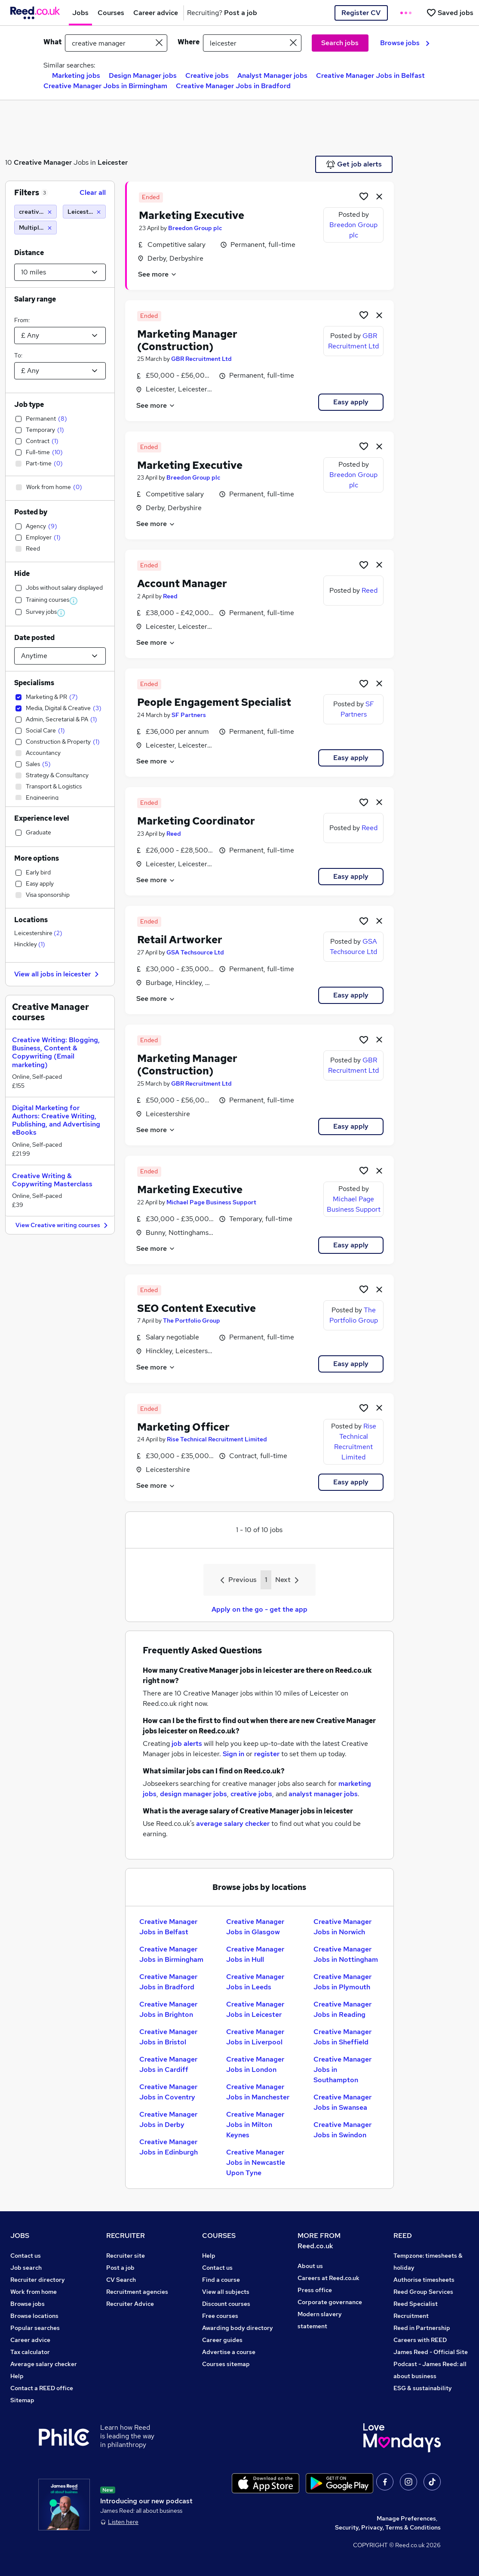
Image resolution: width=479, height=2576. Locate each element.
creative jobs (251, 1793)
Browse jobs (405, 42)
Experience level (41, 818)
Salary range (35, 299)
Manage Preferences (406, 2518)
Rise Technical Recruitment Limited (217, 1439)
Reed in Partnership (421, 2328)
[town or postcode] (252, 43)
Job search (26, 2267)
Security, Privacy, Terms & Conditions (388, 2527)
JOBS (19, 2235)
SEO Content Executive (196, 1308)
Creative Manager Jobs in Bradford (233, 85)
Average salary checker (43, 2364)
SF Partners (189, 715)
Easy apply (350, 401)
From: (22, 320)
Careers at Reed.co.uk (328, 2278)
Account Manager (182, 583)
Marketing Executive (191, 215)
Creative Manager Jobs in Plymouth (342, 1981)
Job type (29, 404)
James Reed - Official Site (430, 2352)
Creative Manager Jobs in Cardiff (168, 2064)
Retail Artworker (179, 939)
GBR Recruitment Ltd (201, 359)
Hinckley (29, 944)
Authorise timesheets (423, 2280)
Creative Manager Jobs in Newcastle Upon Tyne (255, 2162)
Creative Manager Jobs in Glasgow (255, 1926)
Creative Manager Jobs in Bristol (168, 2037)
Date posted (34, 637)
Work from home (33, 2292)
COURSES (219, 2235)
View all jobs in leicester (57, 974)
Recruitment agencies (137, 2292)
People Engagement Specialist (214, 702)
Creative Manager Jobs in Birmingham (105, 85)
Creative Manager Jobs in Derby (168, 2119)
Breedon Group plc (195, 228)
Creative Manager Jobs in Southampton (342, 2069)
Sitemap (22, 2400)
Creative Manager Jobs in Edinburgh (168, 2147)
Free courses (220, 2316)
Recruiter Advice (130, 2304)
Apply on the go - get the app (259, 1609)
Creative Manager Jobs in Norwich (342, 1926)
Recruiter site (125, 2255)
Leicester (113, 162)
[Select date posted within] (60, 656)
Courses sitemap (226, 2364)
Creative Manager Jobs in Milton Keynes (255, 2124)
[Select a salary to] (60, 370)
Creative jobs (207, 75)
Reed (170, 596)
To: (18, 355)
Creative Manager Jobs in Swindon (342, 2129)
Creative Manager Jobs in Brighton (168, 2009)
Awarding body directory (237, 2328)
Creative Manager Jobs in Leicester (255, 2009)
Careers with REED (420, 2340)
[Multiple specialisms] (35, 227)
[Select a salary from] (60, 335)
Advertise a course (228, 2352)
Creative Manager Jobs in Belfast (370, 75)
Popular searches (35, 2328)
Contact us (25, 2255)
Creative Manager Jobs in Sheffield (342, 2037)
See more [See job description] (157, 274)
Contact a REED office (41, 2388)
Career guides (222, 2340)
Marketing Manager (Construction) (187, 340)
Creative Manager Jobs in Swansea (342, 2102)
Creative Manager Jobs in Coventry (168, 2092)
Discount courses (226, 2304)
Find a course (221, 2280)
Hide (22, 573)
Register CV (361, 12)
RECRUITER (125, 2235)
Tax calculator (30, 2352)
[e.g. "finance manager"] (116, 43)
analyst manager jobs (323, 1793)
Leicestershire (38, 933)
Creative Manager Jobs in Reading (342, 2009)
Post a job (120, 2267)
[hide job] (379, 196)
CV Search (121, 2280)
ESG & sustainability (422, 2388)
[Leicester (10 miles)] (84, 211)
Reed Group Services (423, 2292)
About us (310, 2266)
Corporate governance (330, 2302)
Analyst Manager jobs (272, 75)
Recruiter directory (37, 2280)
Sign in (233, 1753)
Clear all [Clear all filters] (93, 192)
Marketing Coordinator (196, 821)
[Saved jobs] (450, 12)
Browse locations (34, 2316)
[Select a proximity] (60, 272)
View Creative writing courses (62, 1225)
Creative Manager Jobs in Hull (255, 1954)
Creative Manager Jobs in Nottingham (345, 1954)
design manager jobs (193, 1793)
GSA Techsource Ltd (195, 952)
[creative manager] (35, 211)
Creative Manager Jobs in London (255, 2064)
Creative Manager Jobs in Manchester (257, 2092)
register (266, 1753)
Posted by (30, 512)
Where (189, 41)
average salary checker (233, 1823)
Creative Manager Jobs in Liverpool (255, 2037)
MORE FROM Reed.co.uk (319, 2240)
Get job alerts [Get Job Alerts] (354, 164)
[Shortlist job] (364, 196)
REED (402, 2235)
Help (17, 2376)
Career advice (30, 2340)
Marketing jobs (76, 75)
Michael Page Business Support (211, 1202)
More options (36, 858)
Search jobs (340, 42)
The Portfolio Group (191, 1320)
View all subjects (225, 2292)
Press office (315, 2290)
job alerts (187, 1743)
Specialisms (34, 682)
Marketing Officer (183, 1427)
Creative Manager (43, 162)
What (52, 41)
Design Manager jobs (143, 75)
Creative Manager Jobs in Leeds (255, 1981)
